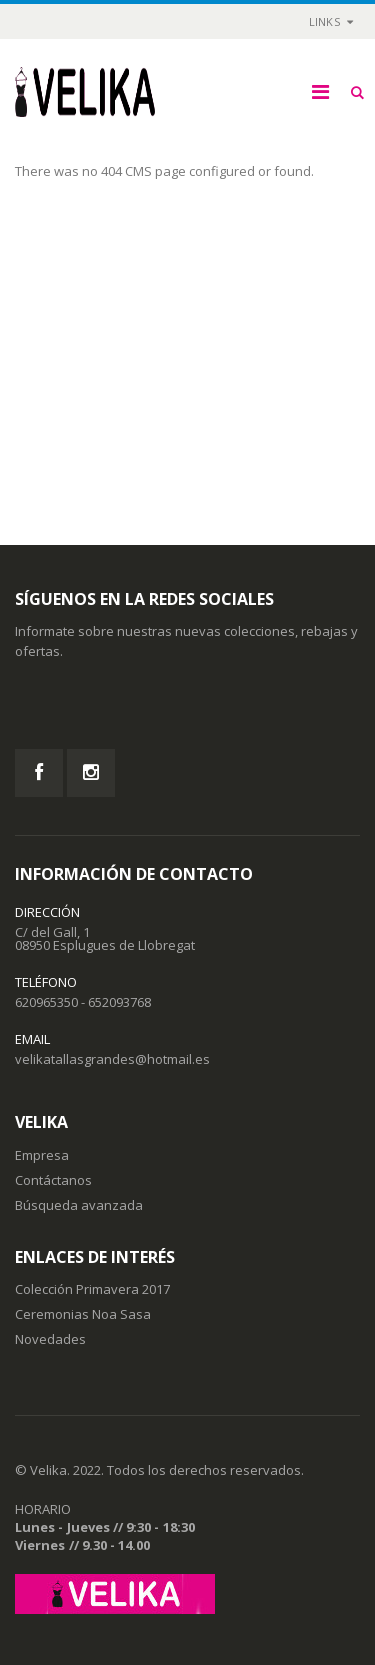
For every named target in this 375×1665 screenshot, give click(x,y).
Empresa (42, 1155)
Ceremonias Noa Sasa (83, 1314)
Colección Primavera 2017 (92, 1289)
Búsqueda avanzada (79, 1205)
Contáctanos (53, 1180)
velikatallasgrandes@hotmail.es (112, 1059)
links (324, 21)
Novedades (50, 1339)
